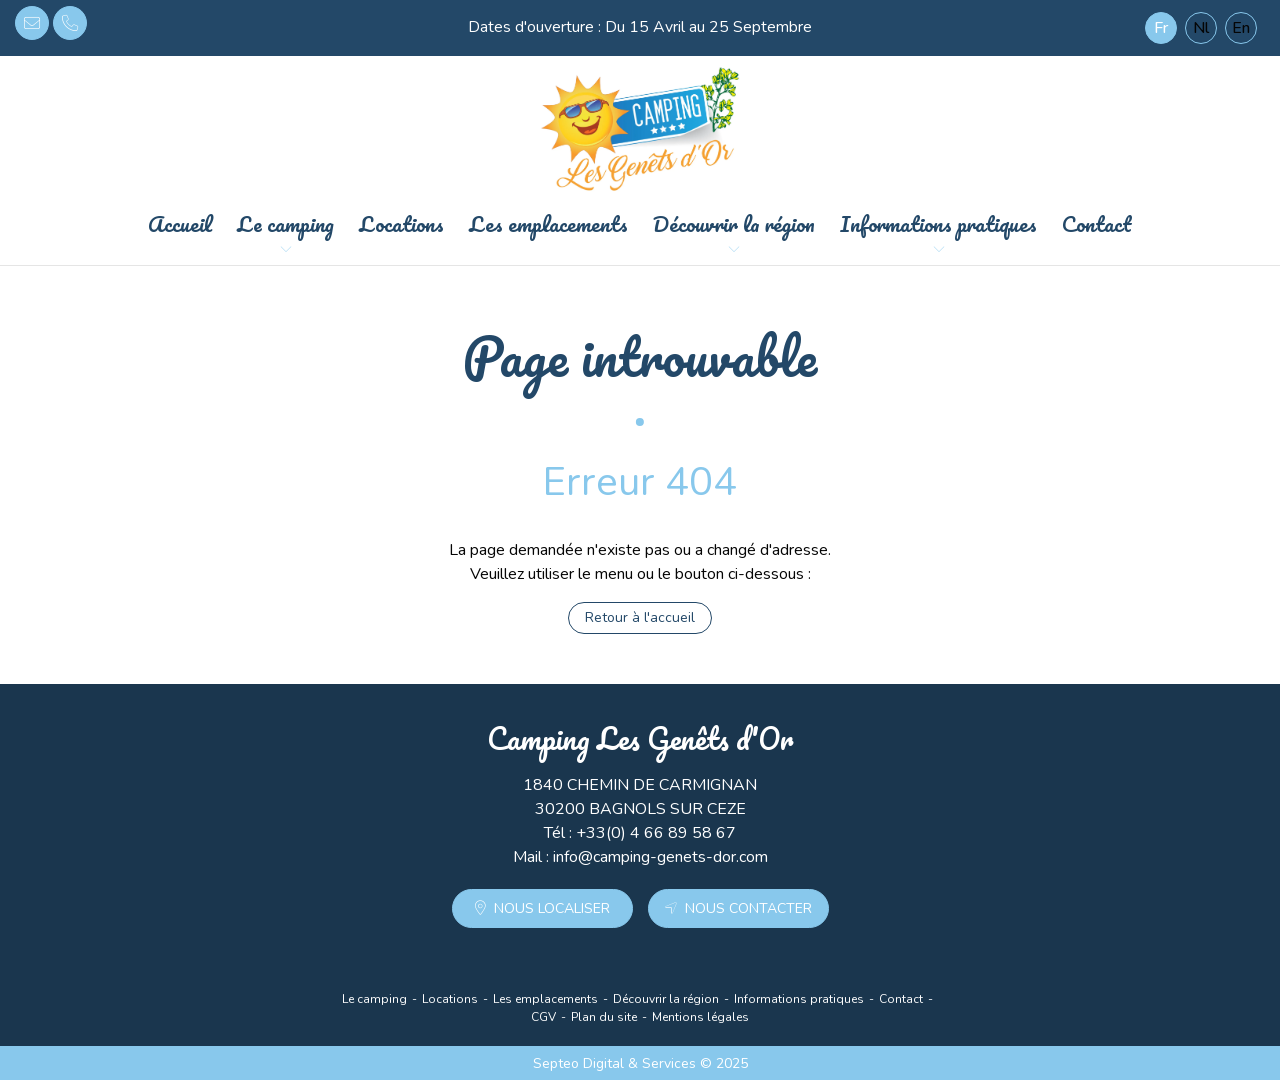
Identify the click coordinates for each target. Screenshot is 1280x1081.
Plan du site (604, 1018)
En (1241, 28)
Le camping (285, 224)
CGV (543, 1018)
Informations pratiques (938, 224)
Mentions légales (700, 1018)
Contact (1097, 224)
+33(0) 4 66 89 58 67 (70, 23)
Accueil (180, 224)
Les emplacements (548, 224)
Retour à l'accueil (640, 618)
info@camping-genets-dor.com (32, 23)
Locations (401, 224)
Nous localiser (552, 909)
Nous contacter (748, 909)
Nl (1201, 28)
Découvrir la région (734, 224)
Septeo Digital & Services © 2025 (640, 1064)
